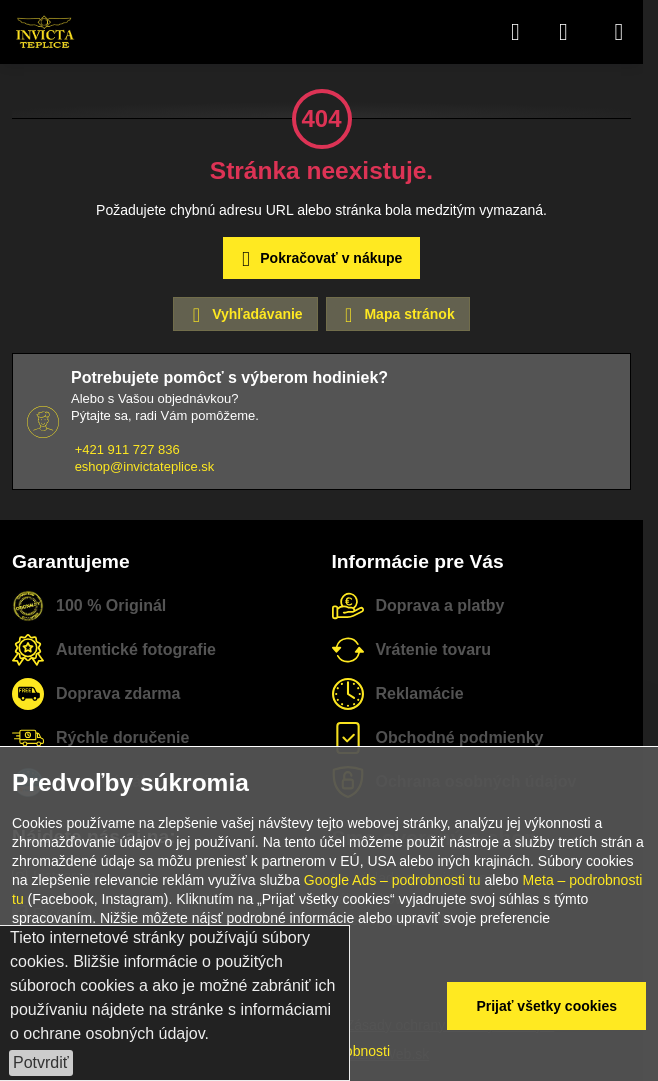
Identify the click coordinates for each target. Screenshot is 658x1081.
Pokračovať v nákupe (318, 259)
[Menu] (619, 32)
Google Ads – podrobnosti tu (392, 880)
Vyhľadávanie (244, 315)
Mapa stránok (397, 315)
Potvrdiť (41, 1062)
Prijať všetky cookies (546, 1006)
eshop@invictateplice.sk (145, 466)
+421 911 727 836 (127, 449)
